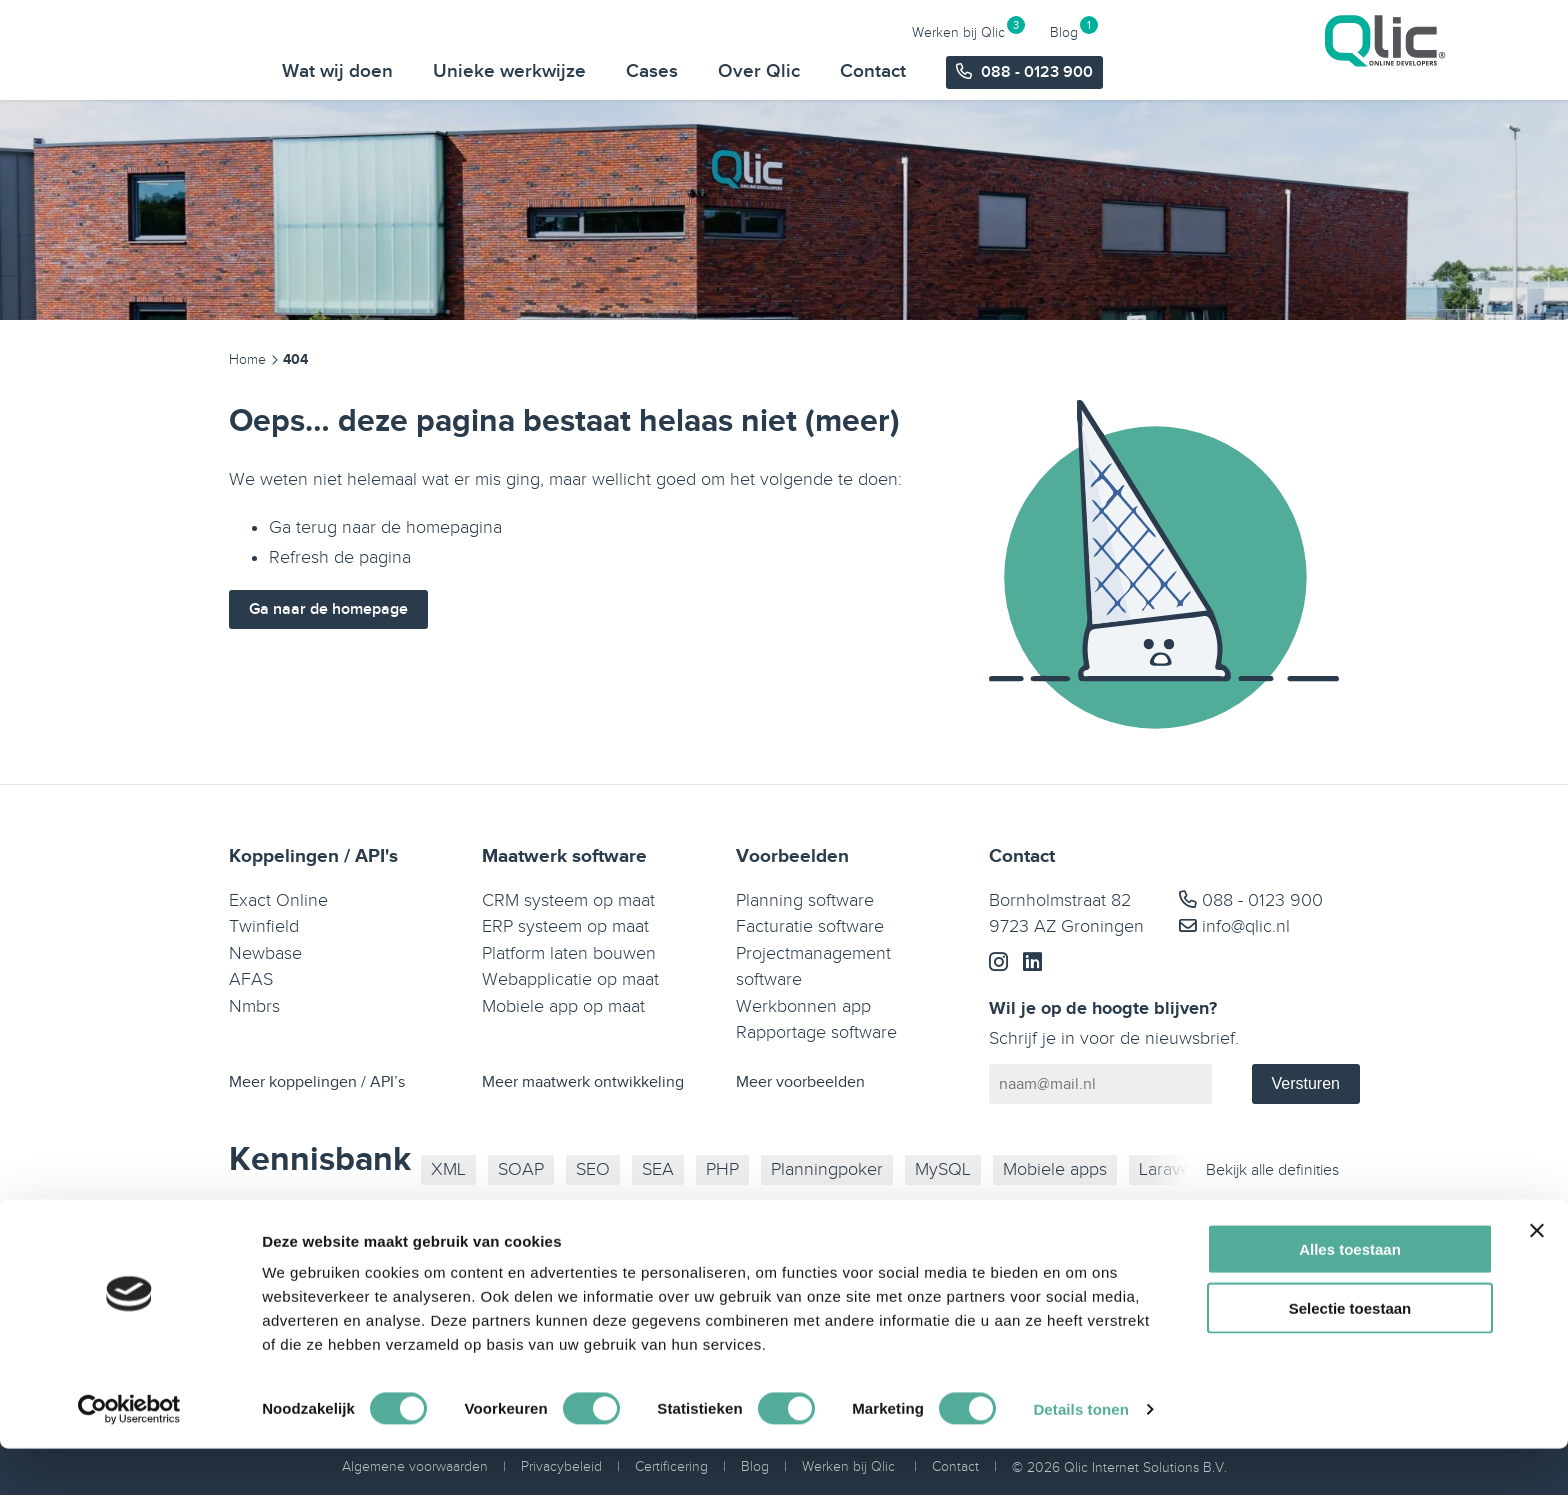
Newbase (265, 953)
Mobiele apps (1055, 1169)
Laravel (1167, 1169)
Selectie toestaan (1350, 1354)
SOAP (521, 1169)
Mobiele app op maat (563, 1006)
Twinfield (264, 926)
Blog (1384, 31)
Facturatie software (810, 926)
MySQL (943, 1169)
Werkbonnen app (803, 1006)
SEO (593, 1169)
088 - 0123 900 (1251, 900)
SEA (658, 1169)
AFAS (251, 979)
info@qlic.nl (1234, 926)
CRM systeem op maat (568, 900)
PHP (722, 1169)
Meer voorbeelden (800, 1082)
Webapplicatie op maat (570, 979)
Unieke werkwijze (829, 71)
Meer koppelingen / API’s (317, 1082)
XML (448, 1169)
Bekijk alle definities (1272, 1170)
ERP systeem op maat (565, 926)
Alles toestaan (1350, 1295)
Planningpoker (827, 1169)
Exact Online (278, 900)
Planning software (805, 900)
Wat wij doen (657, 71)
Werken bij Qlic (1278, 31)
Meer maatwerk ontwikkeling (583, 1082)
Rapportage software (816, 1032)
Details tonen (1080, 1455)
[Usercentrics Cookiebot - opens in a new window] (129, 1456)
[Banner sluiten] (1537, 1277)
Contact (1193, 71)
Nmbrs (254, 1006)
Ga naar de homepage (328, 609)
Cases (972, 71)
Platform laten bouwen (569, 953)
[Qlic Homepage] (225, 49)
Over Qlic (1079, 71)
